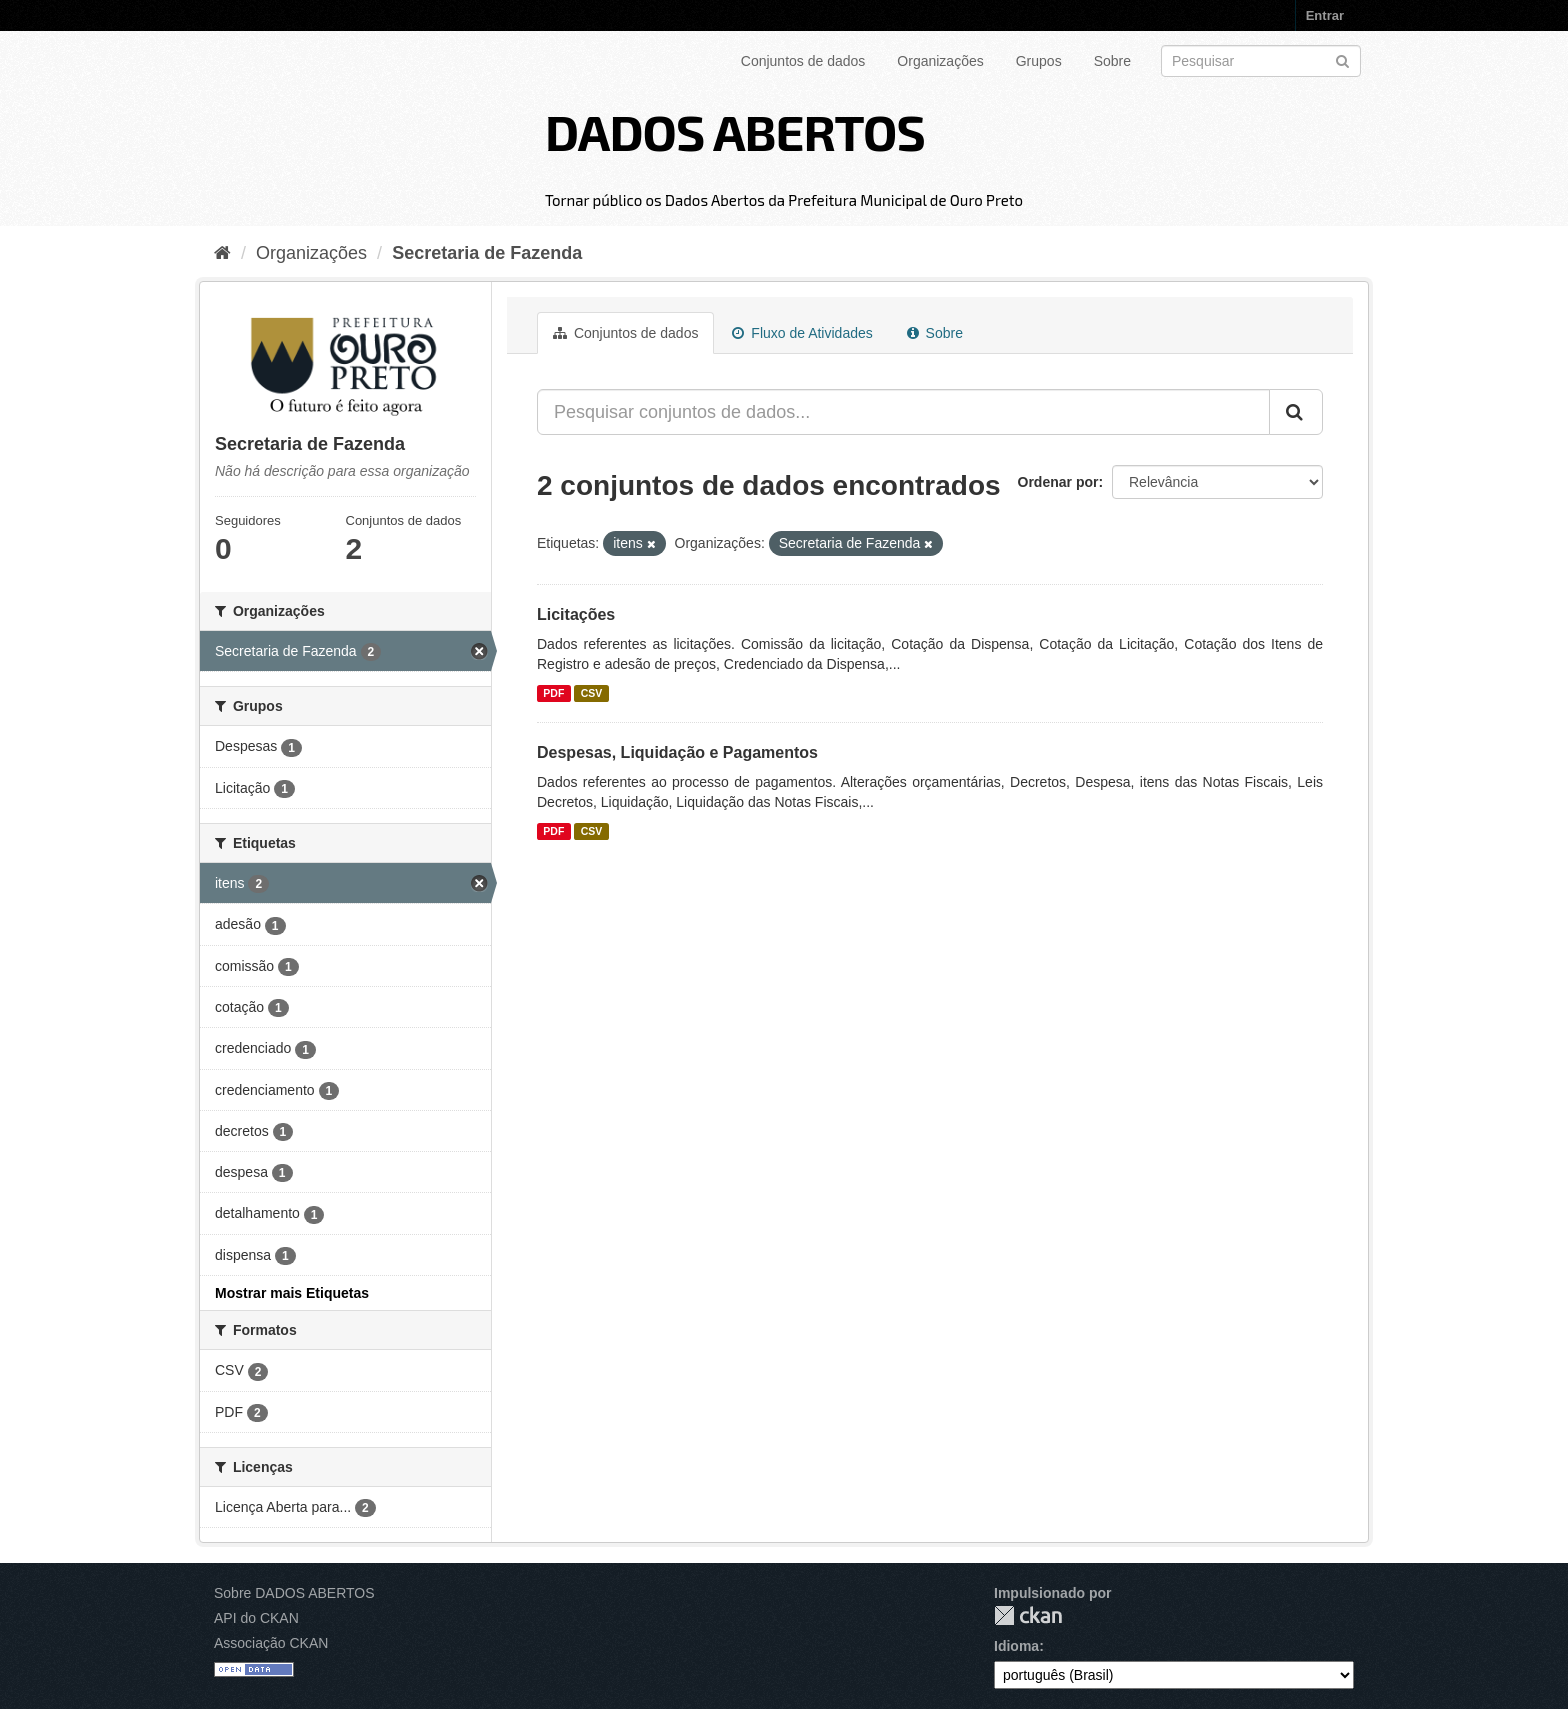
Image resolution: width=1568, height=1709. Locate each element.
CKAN (1028, 1615)
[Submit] (1342, 59)
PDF (553, 693)
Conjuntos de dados (803, 61)
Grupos (1039, 61)
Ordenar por (1058, 482)
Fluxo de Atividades (802, 333)
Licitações (576, 614)
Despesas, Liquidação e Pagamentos (677, 752)
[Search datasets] (1261, 61)
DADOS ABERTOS (735, 131)
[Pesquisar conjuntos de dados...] (903, 412)
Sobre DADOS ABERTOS (294, 1593)
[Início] (222, 253)
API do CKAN (256, 1618)
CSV (592, 693)
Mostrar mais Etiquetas (292, 1293)
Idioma (1016, 1646)
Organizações (940, 61)
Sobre (1112, 61)
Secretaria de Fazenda (487, 253)
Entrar (1325, 15)
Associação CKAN (271, 1643)
